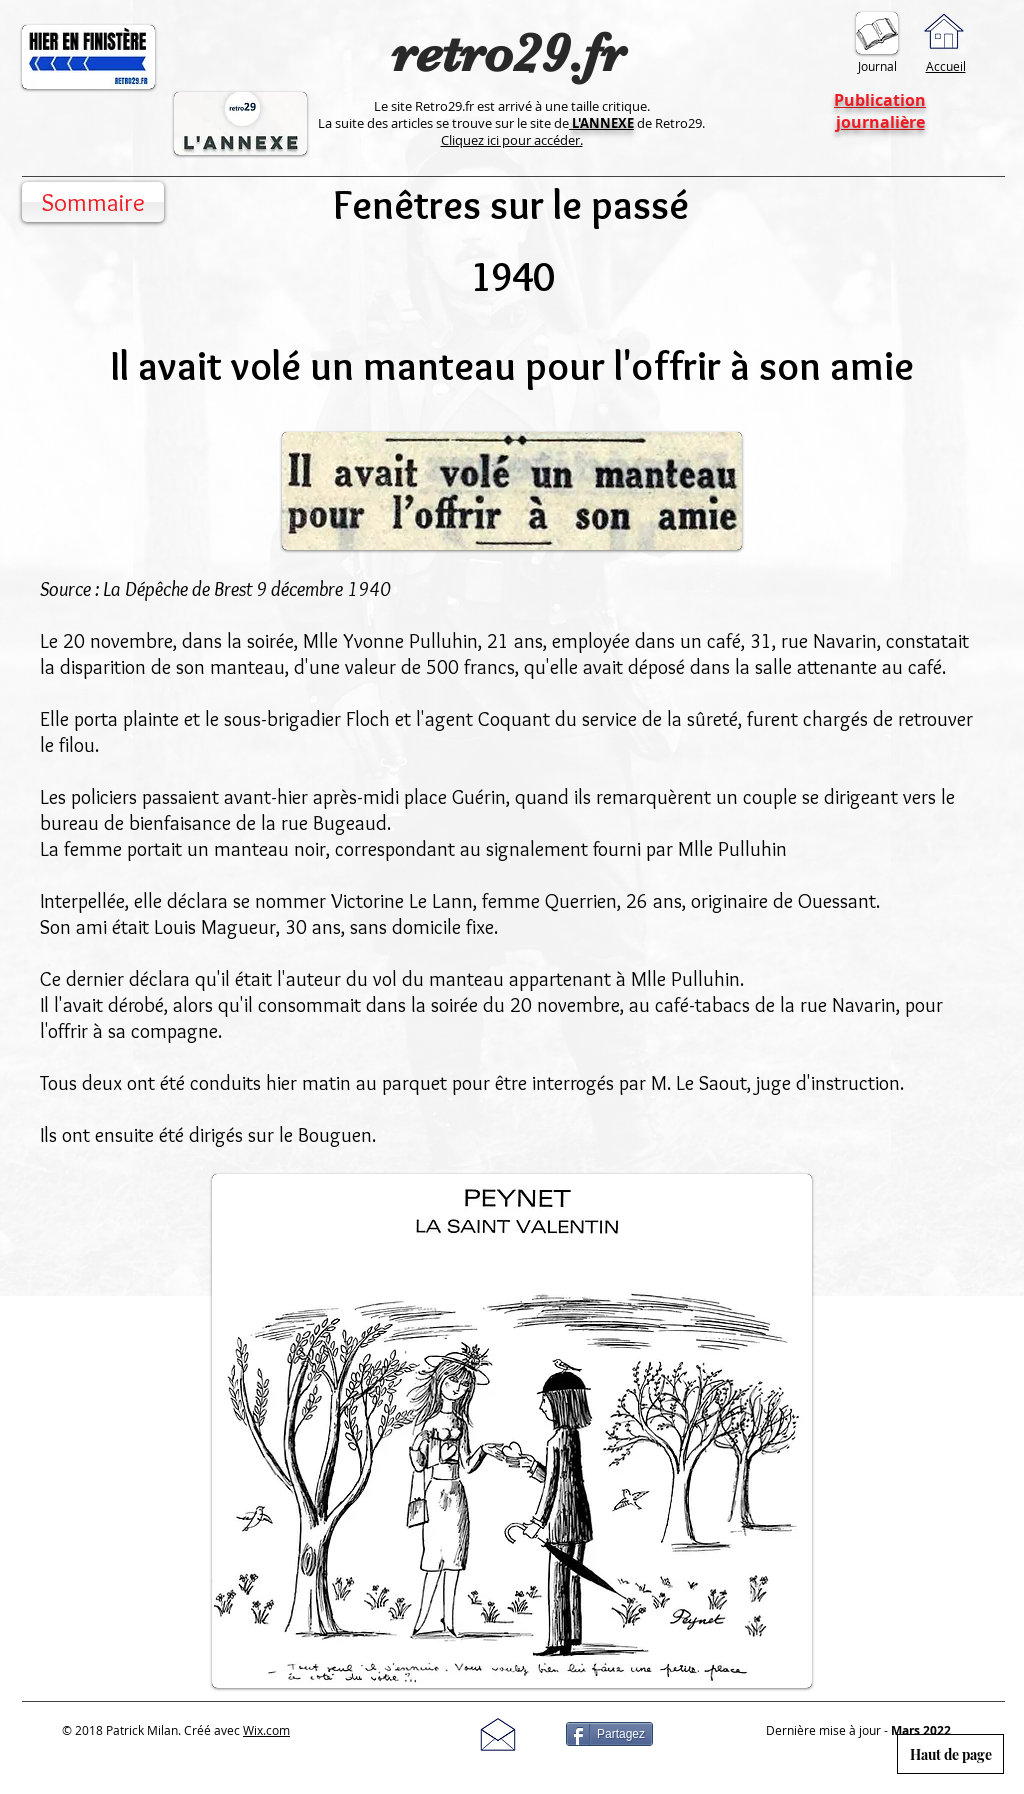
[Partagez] (609, 1734)
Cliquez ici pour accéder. (512, 140)
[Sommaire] (93, 202)
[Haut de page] (950, 1754)
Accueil (946, 66)
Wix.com (266, 1730)
